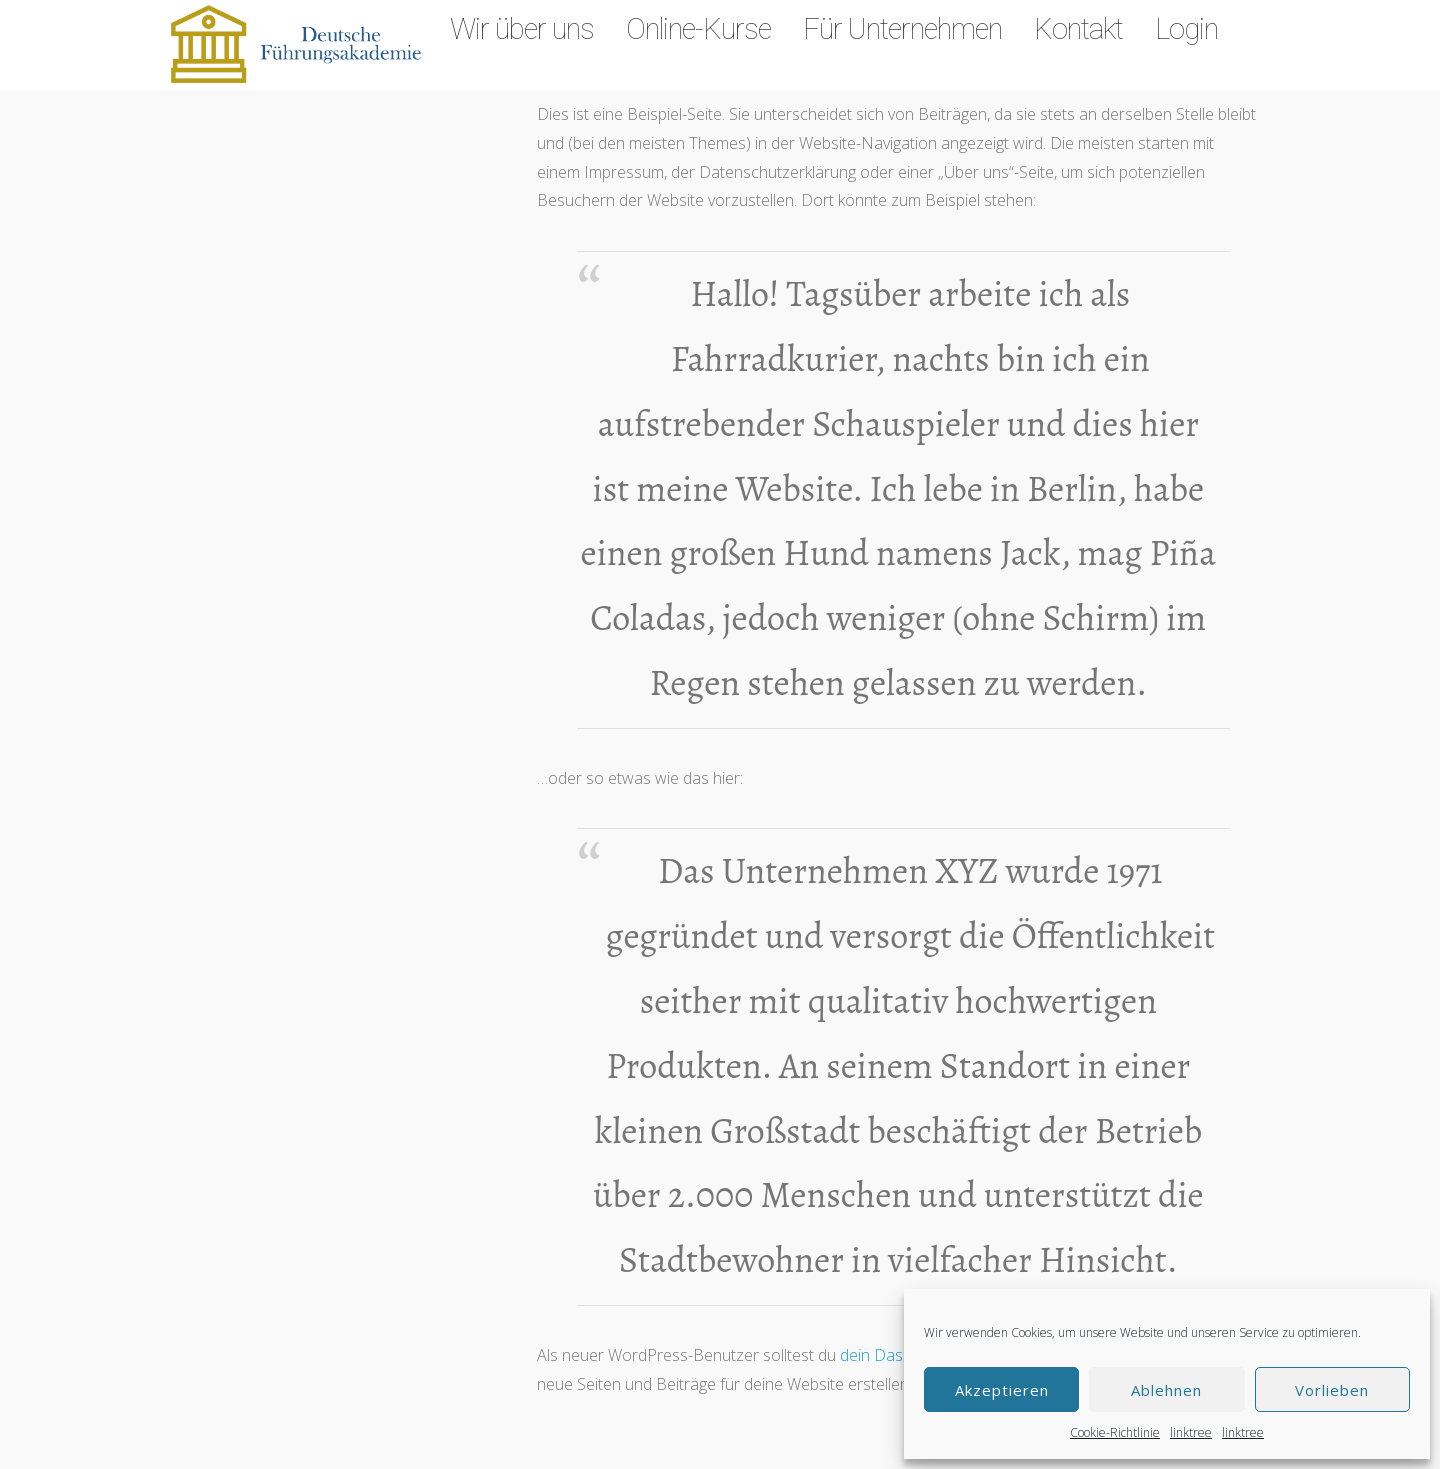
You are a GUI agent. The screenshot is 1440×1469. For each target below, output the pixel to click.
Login (1186, 29)
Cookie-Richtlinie (1115, 1432)
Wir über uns (522, 29)
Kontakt (1078, 29)
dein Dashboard (897, 1355)
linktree (1191, 1432)
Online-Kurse (698, 29)
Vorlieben (1332, 1390)
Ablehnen (1166, 1390)
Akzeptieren (1002, 1390)
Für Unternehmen (902, 29)
